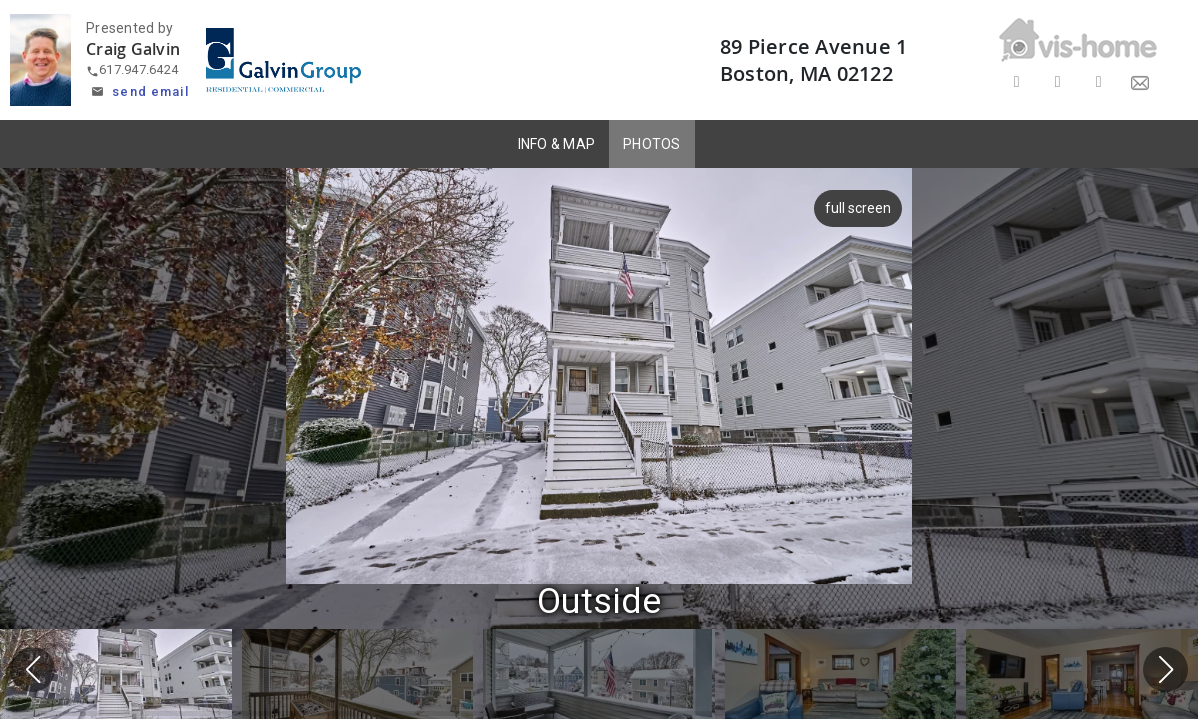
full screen (858, 208)
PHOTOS (652, 144)
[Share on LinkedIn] (1098, 82)
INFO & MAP (557, 144)
